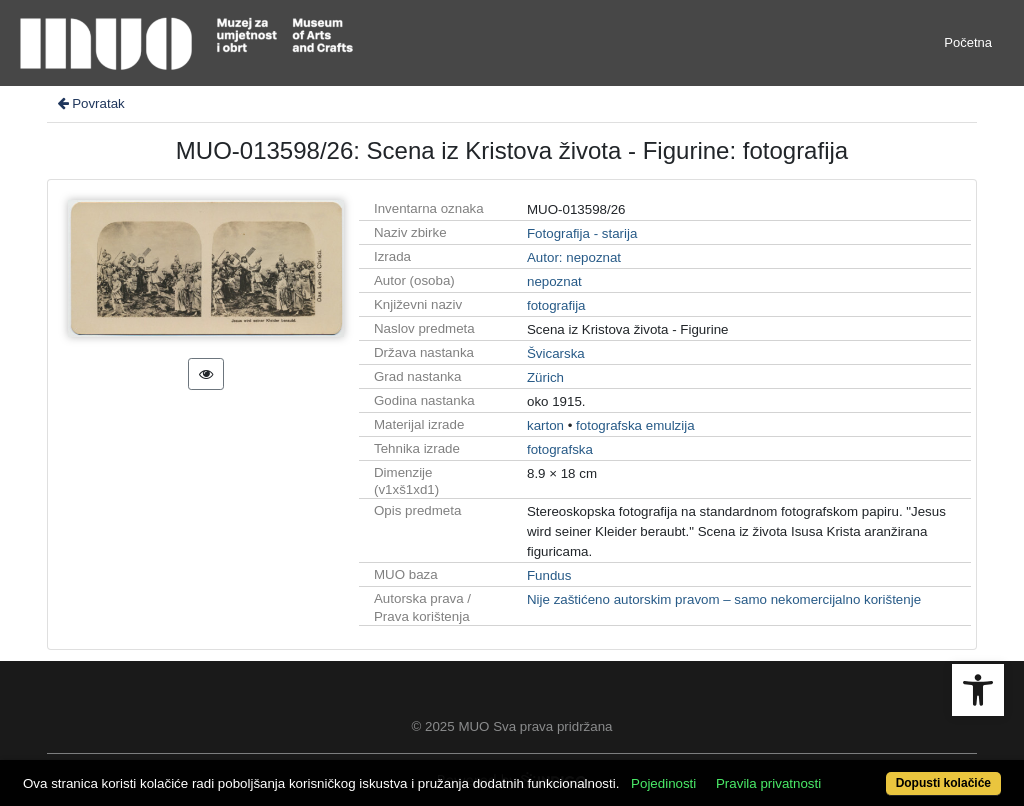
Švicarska (556, 353)
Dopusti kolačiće (943, 783)
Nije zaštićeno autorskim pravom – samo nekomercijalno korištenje (724, 599)
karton (545, 425)
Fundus (549, 575)
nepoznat (554, 281)
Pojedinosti (663, 783)
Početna (968, 42)
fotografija (556, 305)
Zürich (545, 377)
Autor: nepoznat (574, 257)
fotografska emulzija (635, 425)
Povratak (90, 103)
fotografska (560, 449)
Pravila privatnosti (768, 783)
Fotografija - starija (582, 233)
